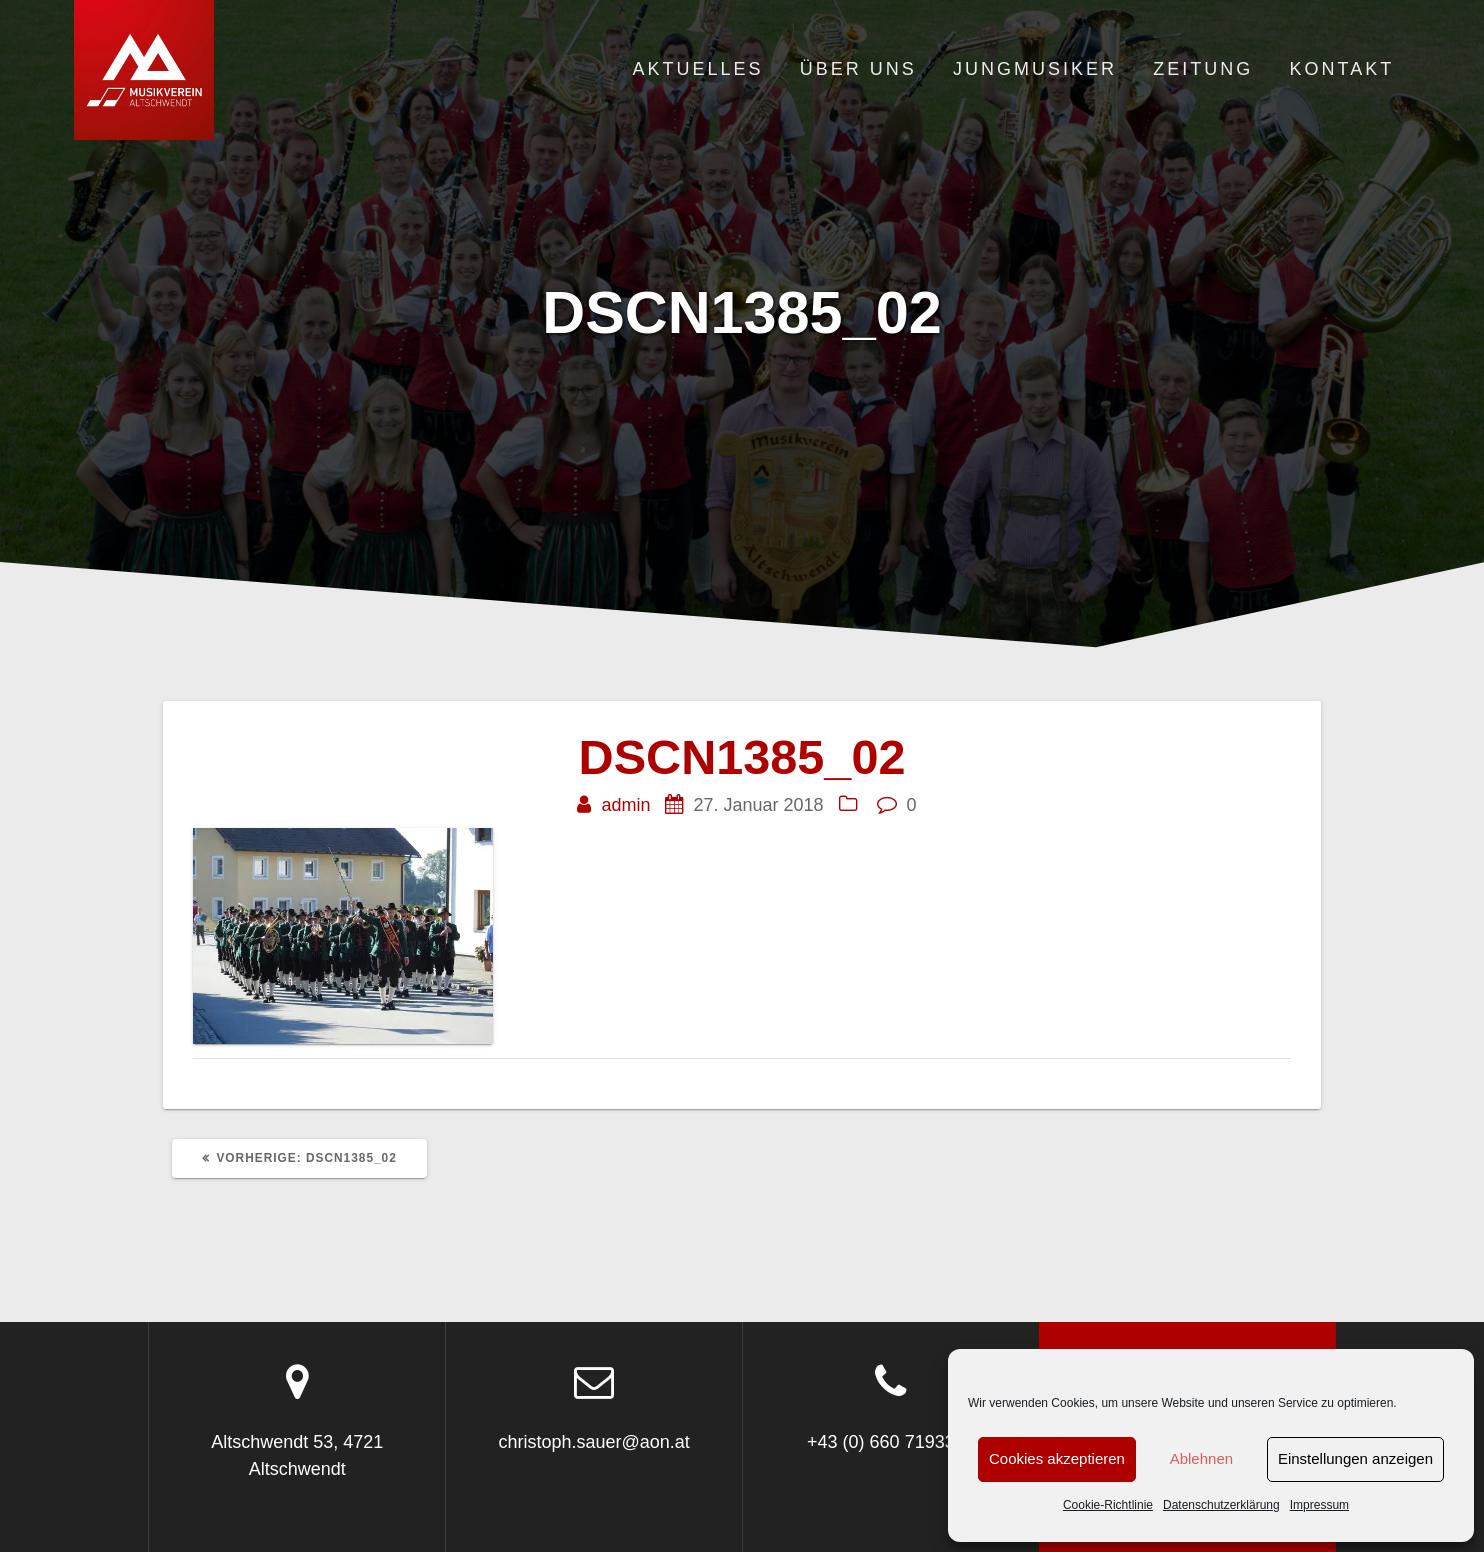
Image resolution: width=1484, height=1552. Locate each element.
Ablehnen (1201, 1458)
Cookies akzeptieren (1057, 1458)
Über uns (858, 69)
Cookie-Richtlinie (1108, 1505)
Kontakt (1342, 69)
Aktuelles (697, 69)
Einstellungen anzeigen (1355, 1458)
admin (625, 805)
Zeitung (1203, 69)
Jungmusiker (1035, 69)
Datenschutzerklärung (1221, 1505)
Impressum (1319, 1505)
